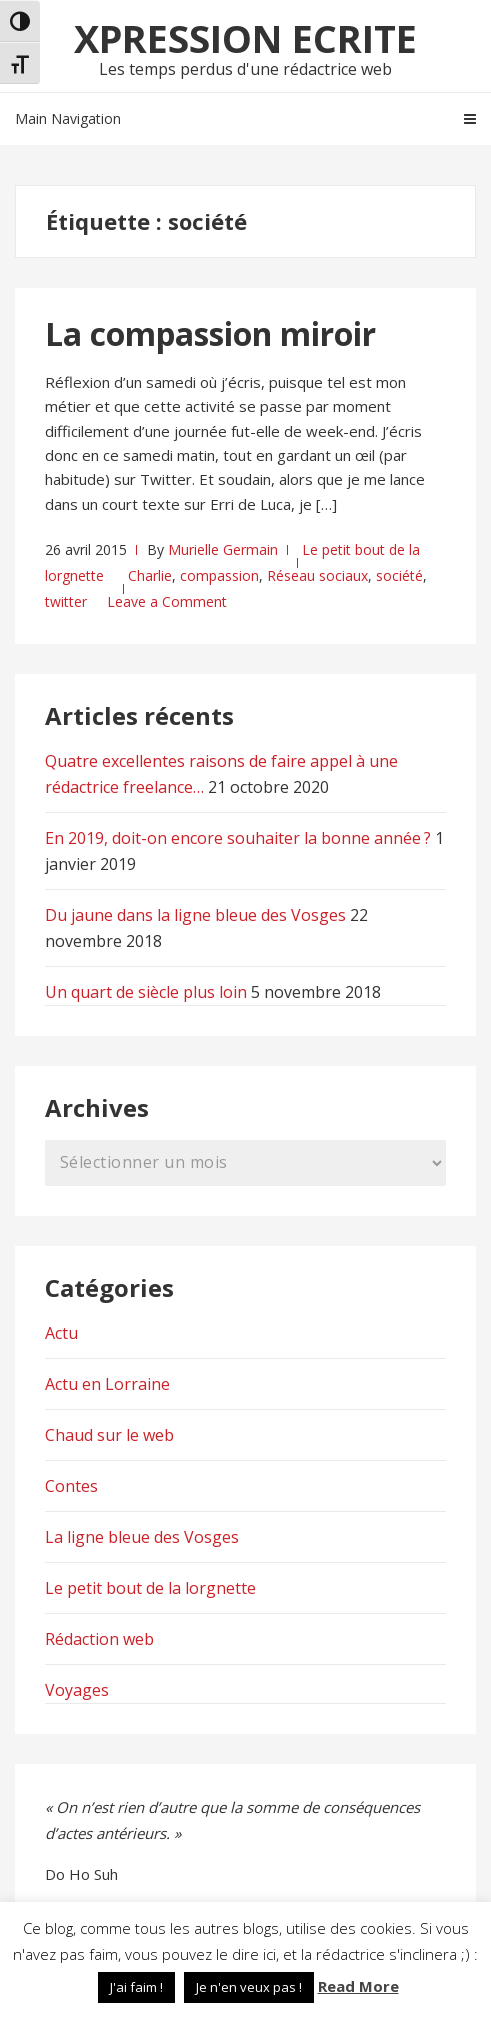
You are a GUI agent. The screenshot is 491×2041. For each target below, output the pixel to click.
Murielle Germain (223, 549)
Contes (71, 1486)
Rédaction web (99, 1639)
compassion (219, 575)
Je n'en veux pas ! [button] (249, 1987)
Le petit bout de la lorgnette (150, 1588)
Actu (61, 1333)
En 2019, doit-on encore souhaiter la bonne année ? (238, 838)
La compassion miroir (210, 333)
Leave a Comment (167, 601)
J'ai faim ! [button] (136, 1987)
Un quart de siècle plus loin (146, 992)
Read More (358, 1986)
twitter (66, 601)
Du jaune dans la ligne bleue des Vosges (195, 915)
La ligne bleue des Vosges (142, 1537)
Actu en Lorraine (107, 1384)
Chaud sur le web (109, 1435)
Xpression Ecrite (245, 38)
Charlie (150, 575)
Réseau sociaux (317, 575)
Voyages (77, 1690)
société (399, 575)
